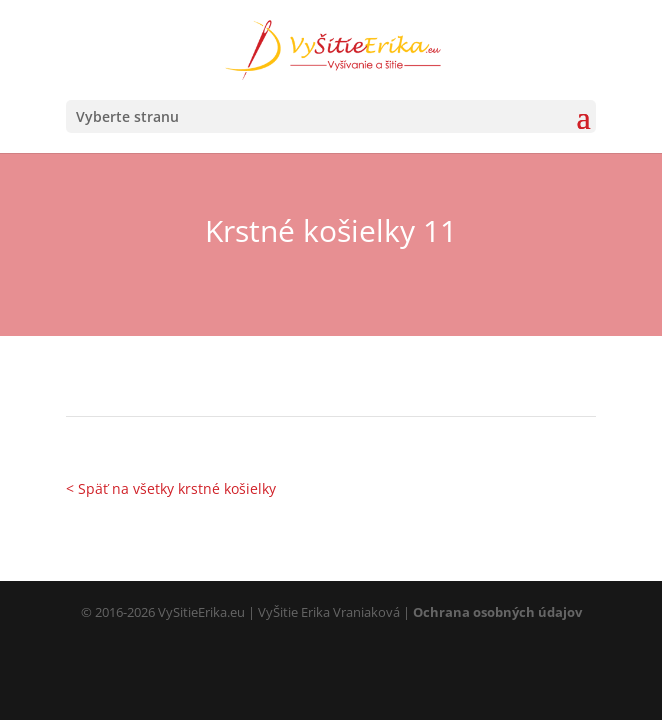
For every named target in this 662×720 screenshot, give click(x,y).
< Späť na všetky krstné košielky (171, 488)
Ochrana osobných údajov (497, 612)
